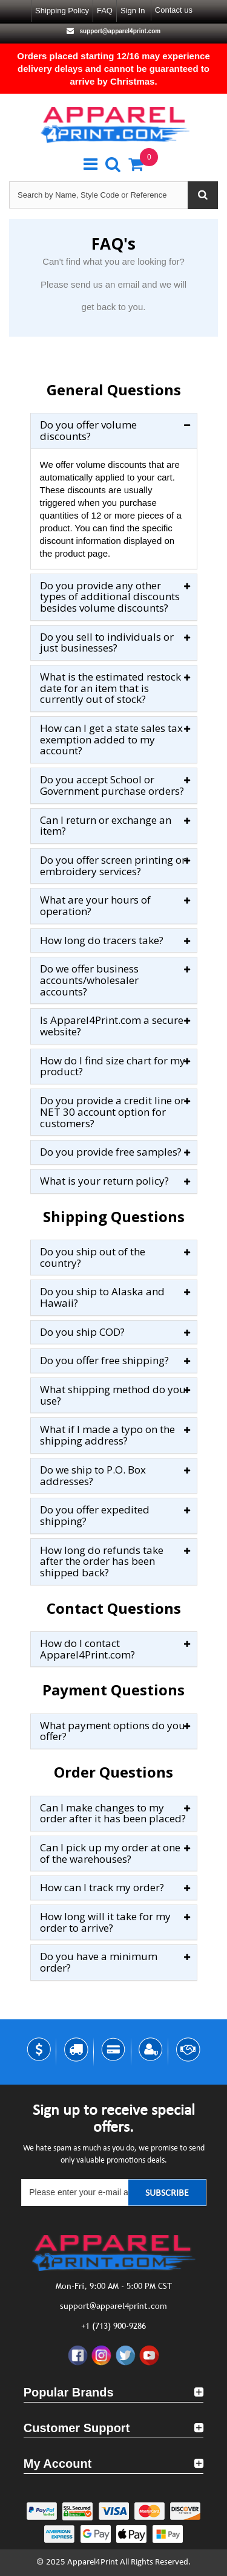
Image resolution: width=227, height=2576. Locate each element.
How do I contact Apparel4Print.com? (87, 1649)
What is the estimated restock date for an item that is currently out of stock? (110, 688)
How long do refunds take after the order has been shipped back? (101, 1562)
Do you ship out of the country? (92, 1257)
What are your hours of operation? (95, 906)
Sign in (132, 10)
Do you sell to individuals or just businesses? (107, 643)
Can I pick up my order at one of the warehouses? (110, 1853)
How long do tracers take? (101, 941)
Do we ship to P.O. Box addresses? (93, 1475)
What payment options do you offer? (112, 1731)
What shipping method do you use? (113, 1395)
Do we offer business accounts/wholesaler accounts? (89, 980)
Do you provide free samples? (111, 1152)
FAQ (105, 10)
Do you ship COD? (82, 1332)
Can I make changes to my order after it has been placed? (113, 1813)
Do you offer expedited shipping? (95, 1515)
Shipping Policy (62, 10)
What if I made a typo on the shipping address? (107, 1435)
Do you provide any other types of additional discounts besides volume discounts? (110, 597)
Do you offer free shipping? (104, 1361)
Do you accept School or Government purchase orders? (112, 785)
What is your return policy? (104, 1181)
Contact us (173, 10)
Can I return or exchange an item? (105, 826)
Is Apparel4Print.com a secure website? (111, 1026)
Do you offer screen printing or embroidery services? (113, 866)
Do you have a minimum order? (98, 1962)
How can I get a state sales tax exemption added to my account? (111, 740)
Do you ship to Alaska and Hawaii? (102, 1297)
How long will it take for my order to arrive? (105, 1922)
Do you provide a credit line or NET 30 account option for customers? (112, 1112)
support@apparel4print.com (119, 31)
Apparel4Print (92, 2562)
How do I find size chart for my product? (112, 1066)
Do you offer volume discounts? (88, 430)
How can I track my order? (102, 1888)
